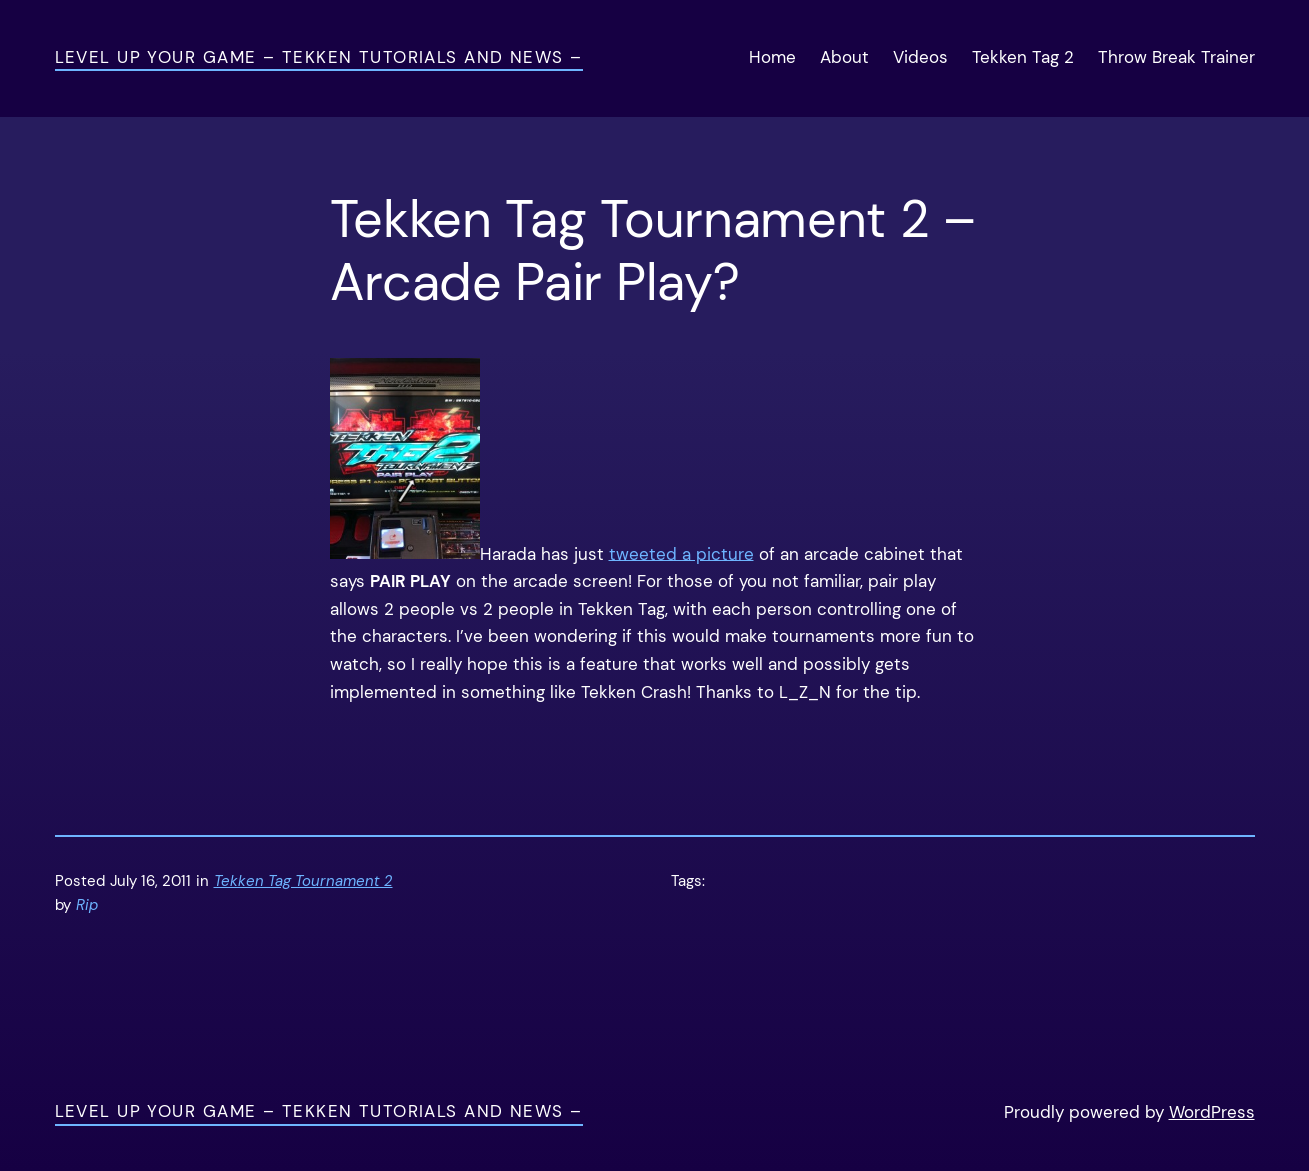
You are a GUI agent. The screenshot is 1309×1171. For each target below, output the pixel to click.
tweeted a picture (681, 553)
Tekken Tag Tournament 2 (303, 881)
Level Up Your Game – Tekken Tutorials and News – (319, 57)
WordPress (1212, 1112)
